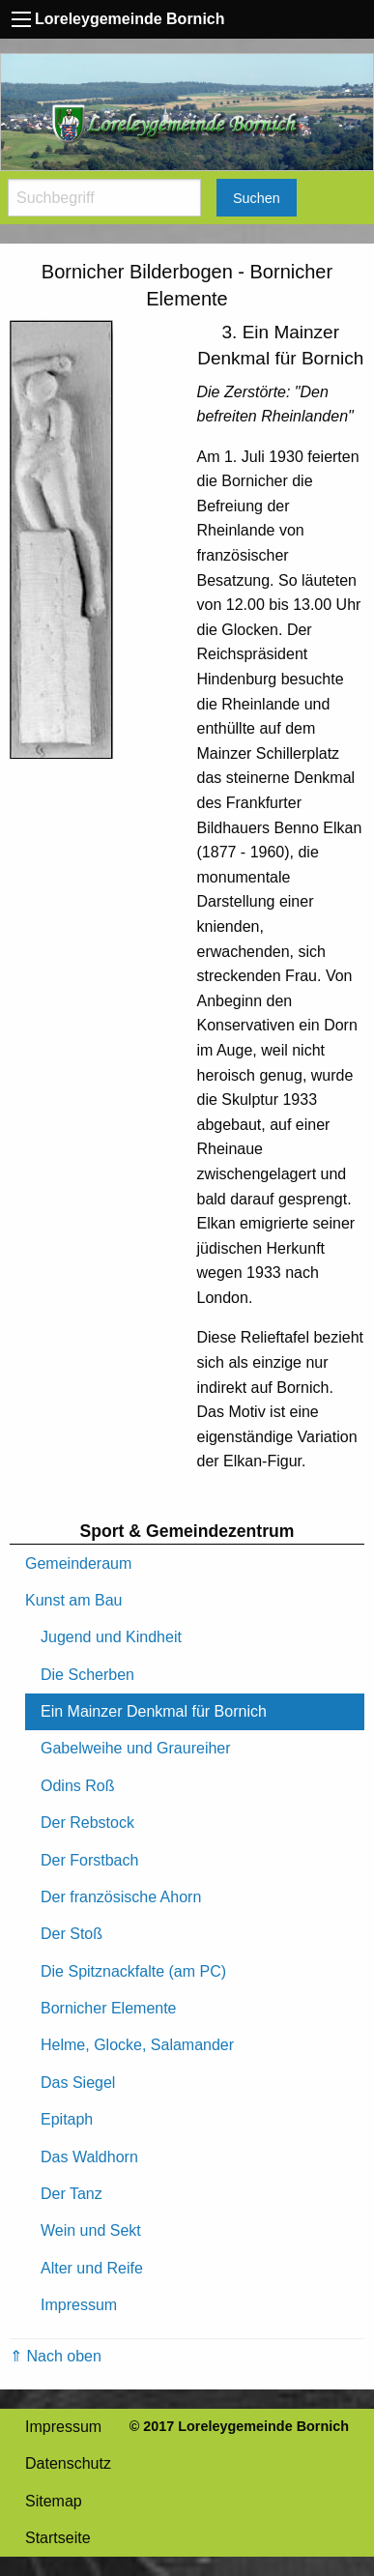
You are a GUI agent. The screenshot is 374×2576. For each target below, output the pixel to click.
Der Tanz (71, 2193)
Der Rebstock (87, 1822)
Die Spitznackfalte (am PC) (133, 1971)
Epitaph (67, 2119)
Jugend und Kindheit (111, 1637)
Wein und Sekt (91, 2230)
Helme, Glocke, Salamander (137, 2045)
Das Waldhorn (89, 2157)
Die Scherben (87, 1674)
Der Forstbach (89, 1860)
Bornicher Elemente (109, 2008)
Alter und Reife (92, 2268)
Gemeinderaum (78, 1563)
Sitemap (53, 2501)
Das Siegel (78, 2082)
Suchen (256, 198)
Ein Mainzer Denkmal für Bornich (154, 1711)
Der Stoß (71, 1933)
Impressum (79, 2305)
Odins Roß (77, 1786)
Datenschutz (68, 2463)
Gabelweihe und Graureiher (136, 1748)
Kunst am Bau (74, 1600)
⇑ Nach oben (55, 2356)
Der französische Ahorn (121, 1897)
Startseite (58, 2538)
